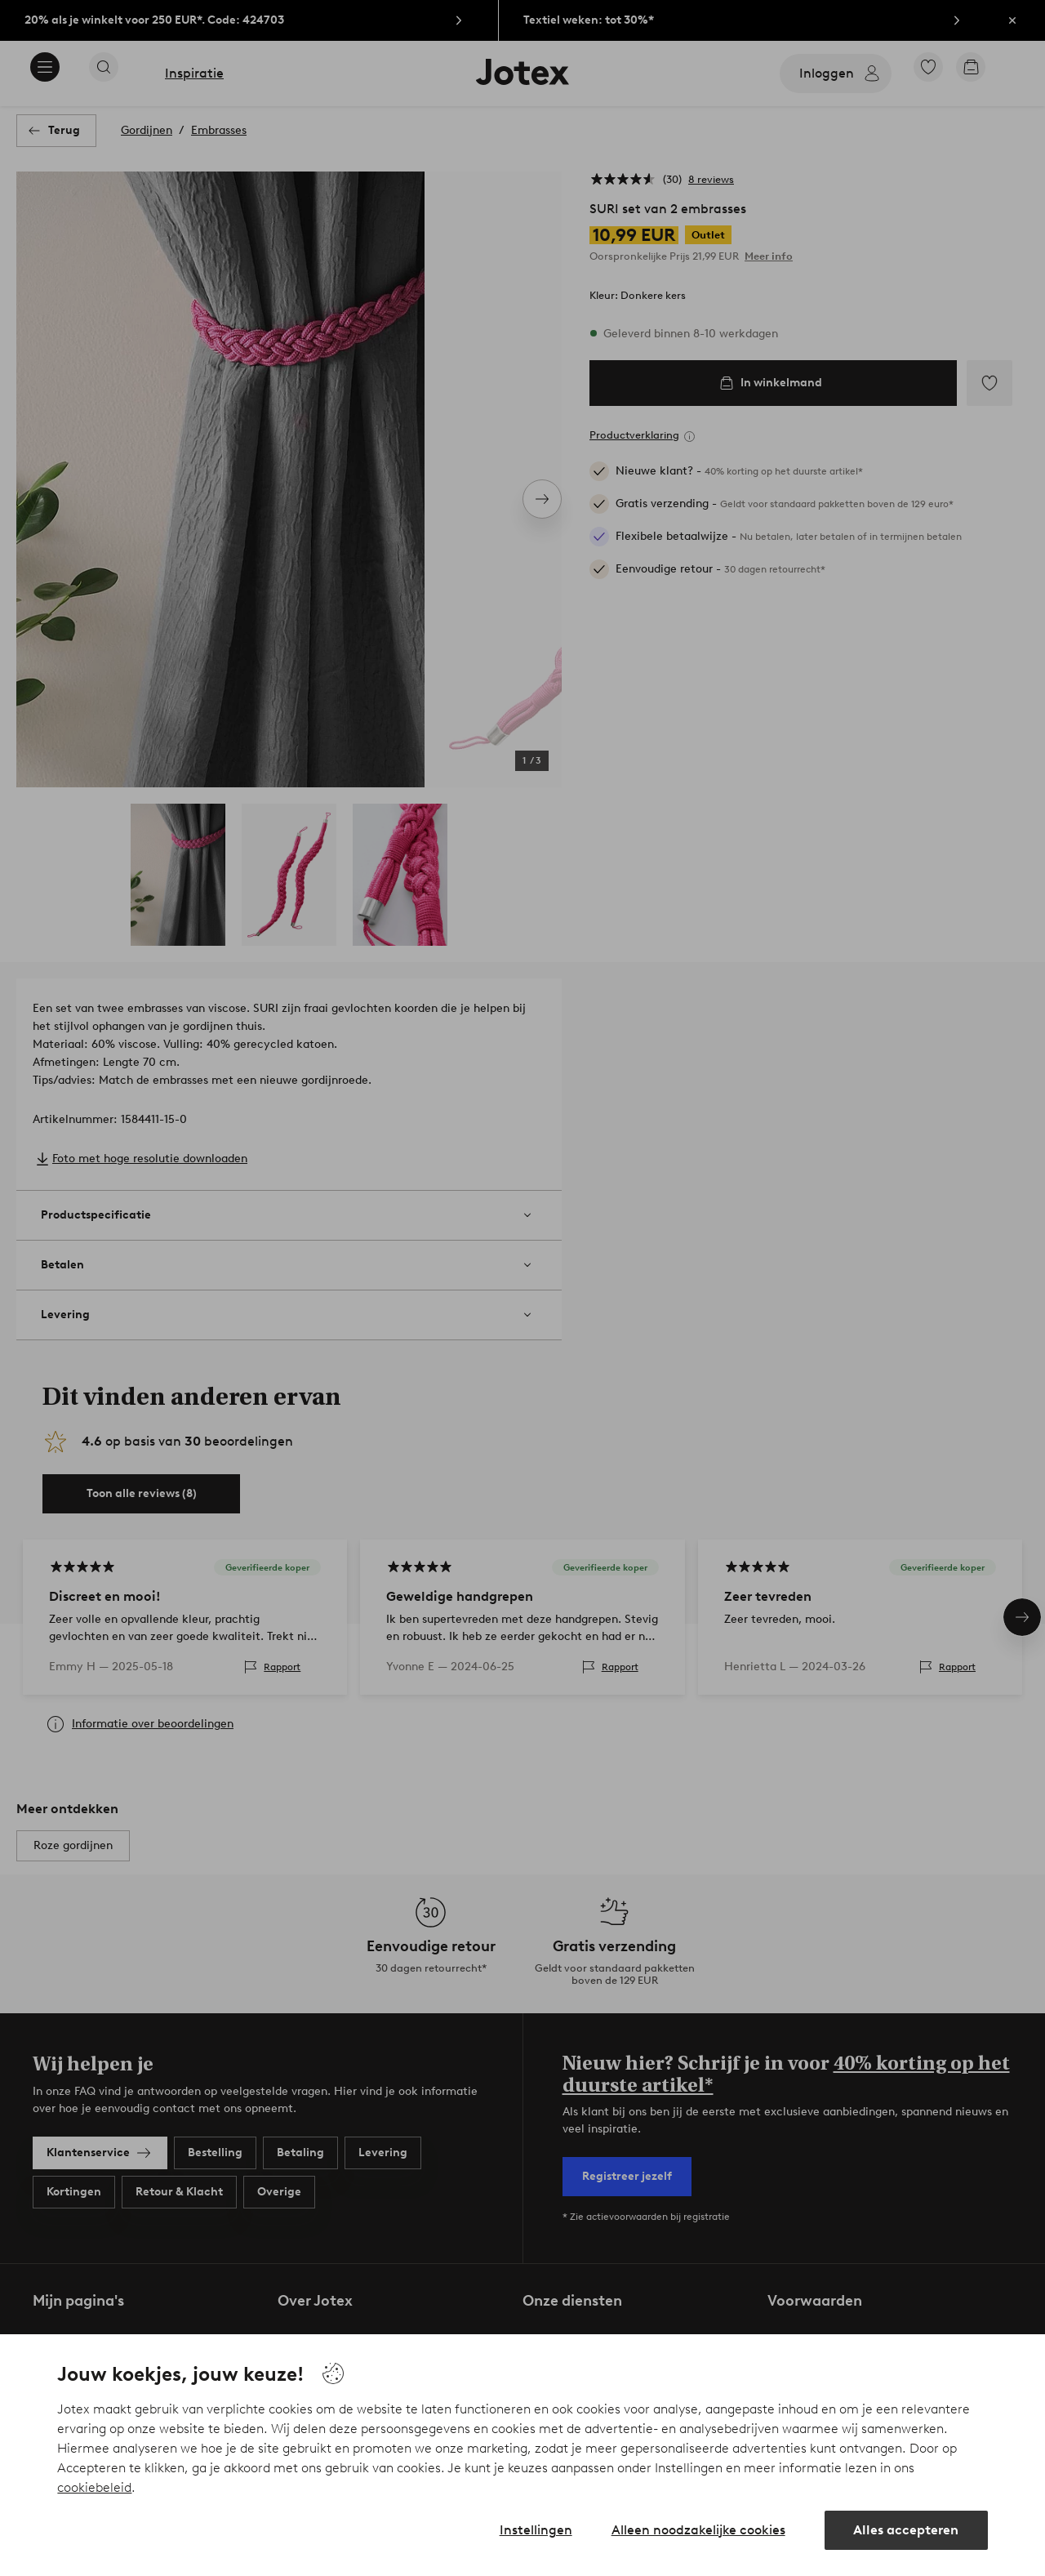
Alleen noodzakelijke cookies (698, 2530)
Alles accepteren (905, 2530)
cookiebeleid (94, 2487)
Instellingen (536, 2530)
